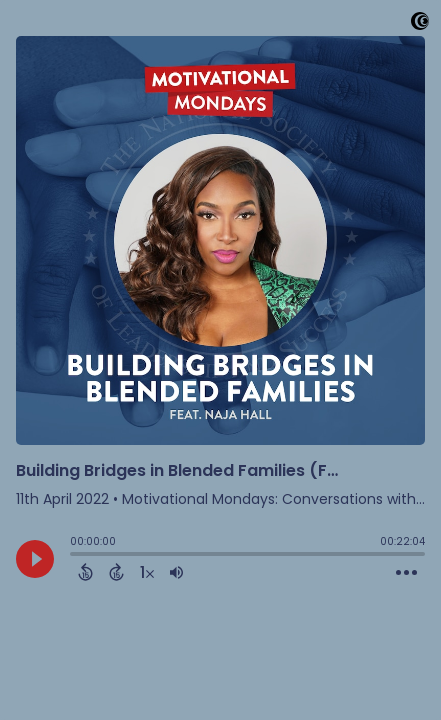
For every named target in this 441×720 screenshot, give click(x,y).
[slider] (75, 556)
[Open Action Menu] (406, 573)
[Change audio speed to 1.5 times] (147, 572)
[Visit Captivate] (420, 24)
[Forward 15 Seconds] (116, 572)
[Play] (35, 559)
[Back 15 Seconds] (85, 572)
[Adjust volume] (176, 572)
